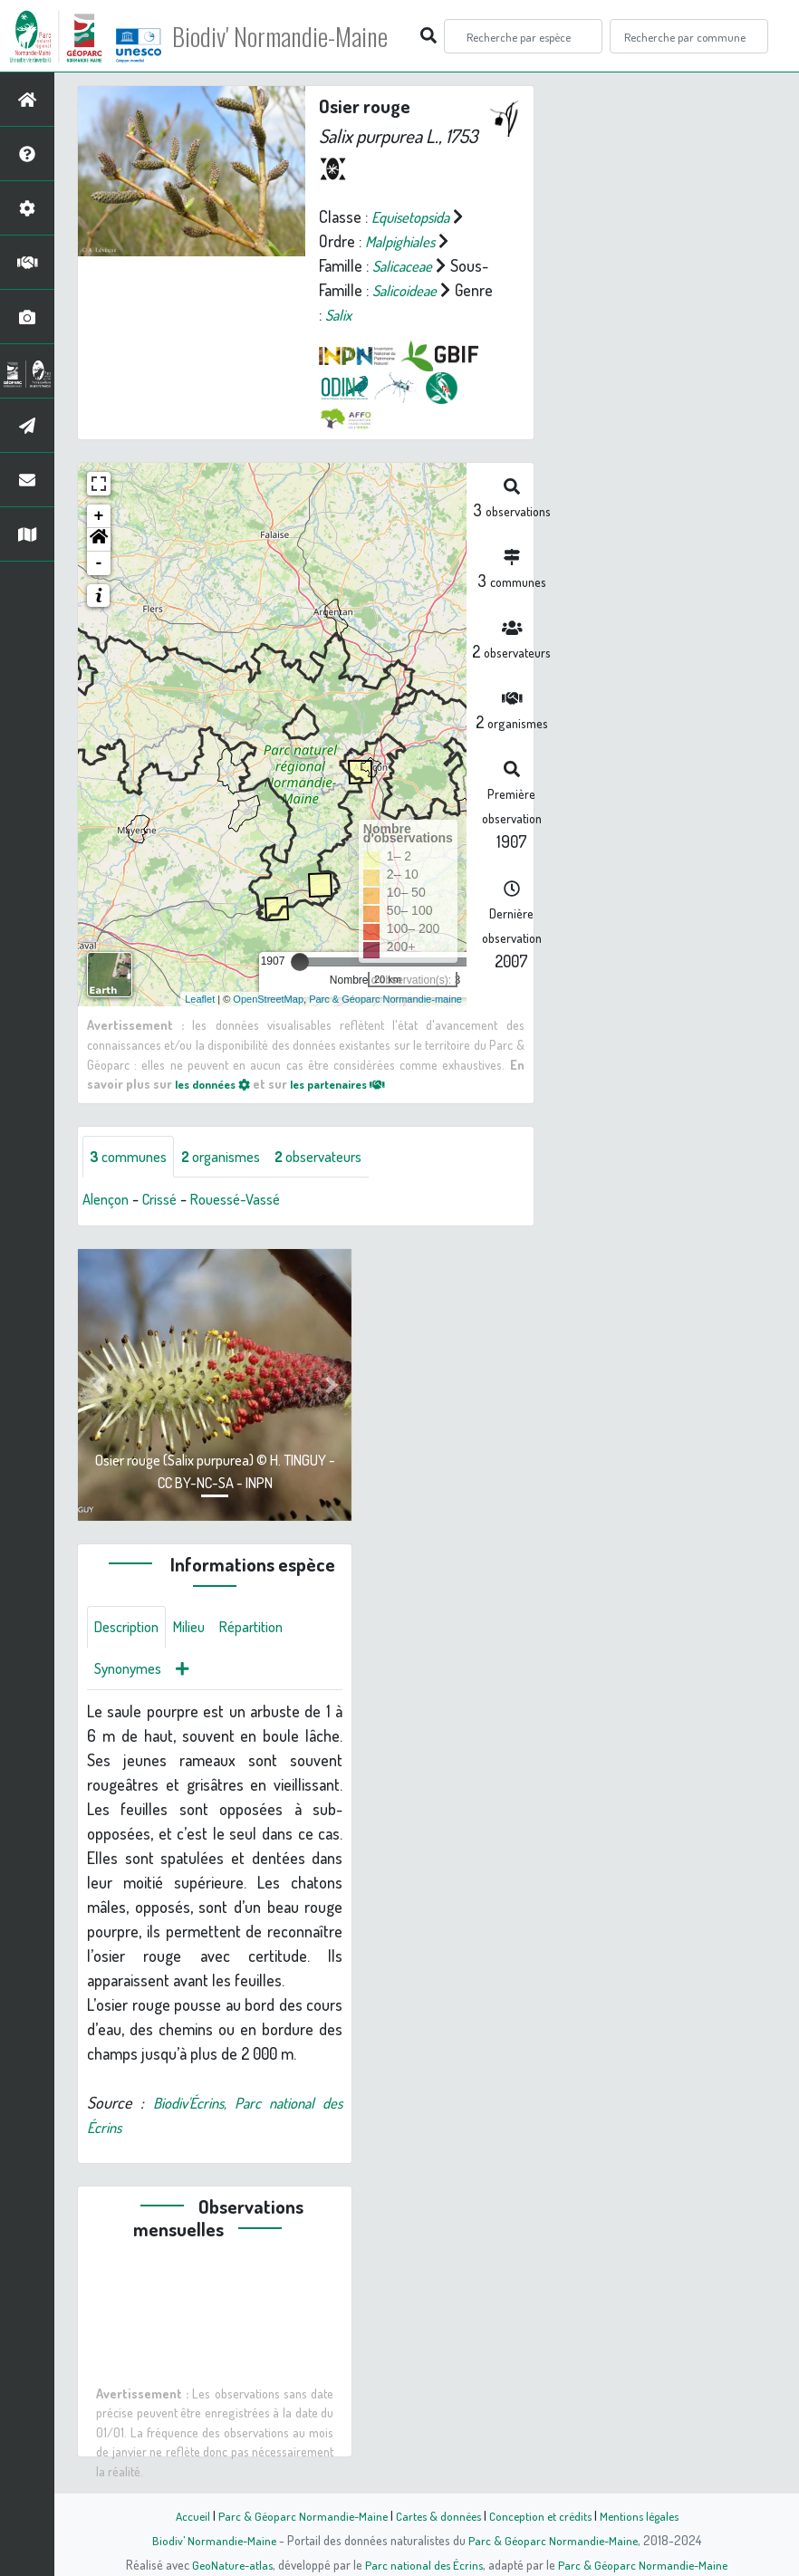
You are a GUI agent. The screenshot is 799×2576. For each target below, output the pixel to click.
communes (132, 1157)
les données (217, 1083)
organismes (233, 1157)
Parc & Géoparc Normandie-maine (385, 998)
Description (130, 1629)
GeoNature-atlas (229, 2564)
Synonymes (131, 1673)
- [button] (99, 563)
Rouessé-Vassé (251, 1200)
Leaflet (200, 998)
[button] (99, 540)
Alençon (108, 1200)
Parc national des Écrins (424, 2564)
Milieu (199, 1629)
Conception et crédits (542, 2515)
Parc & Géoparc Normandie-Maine (296, 2515)
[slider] (300, 962)
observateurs (341, 1157)
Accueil (183, 2515)
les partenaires (354, 1083)
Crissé (168, 1200)
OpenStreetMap (268, 998)
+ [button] (99, 516)
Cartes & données (436, 2515)
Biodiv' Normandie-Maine (297, 36)
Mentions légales (645, 2515)
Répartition (267, 1629)
